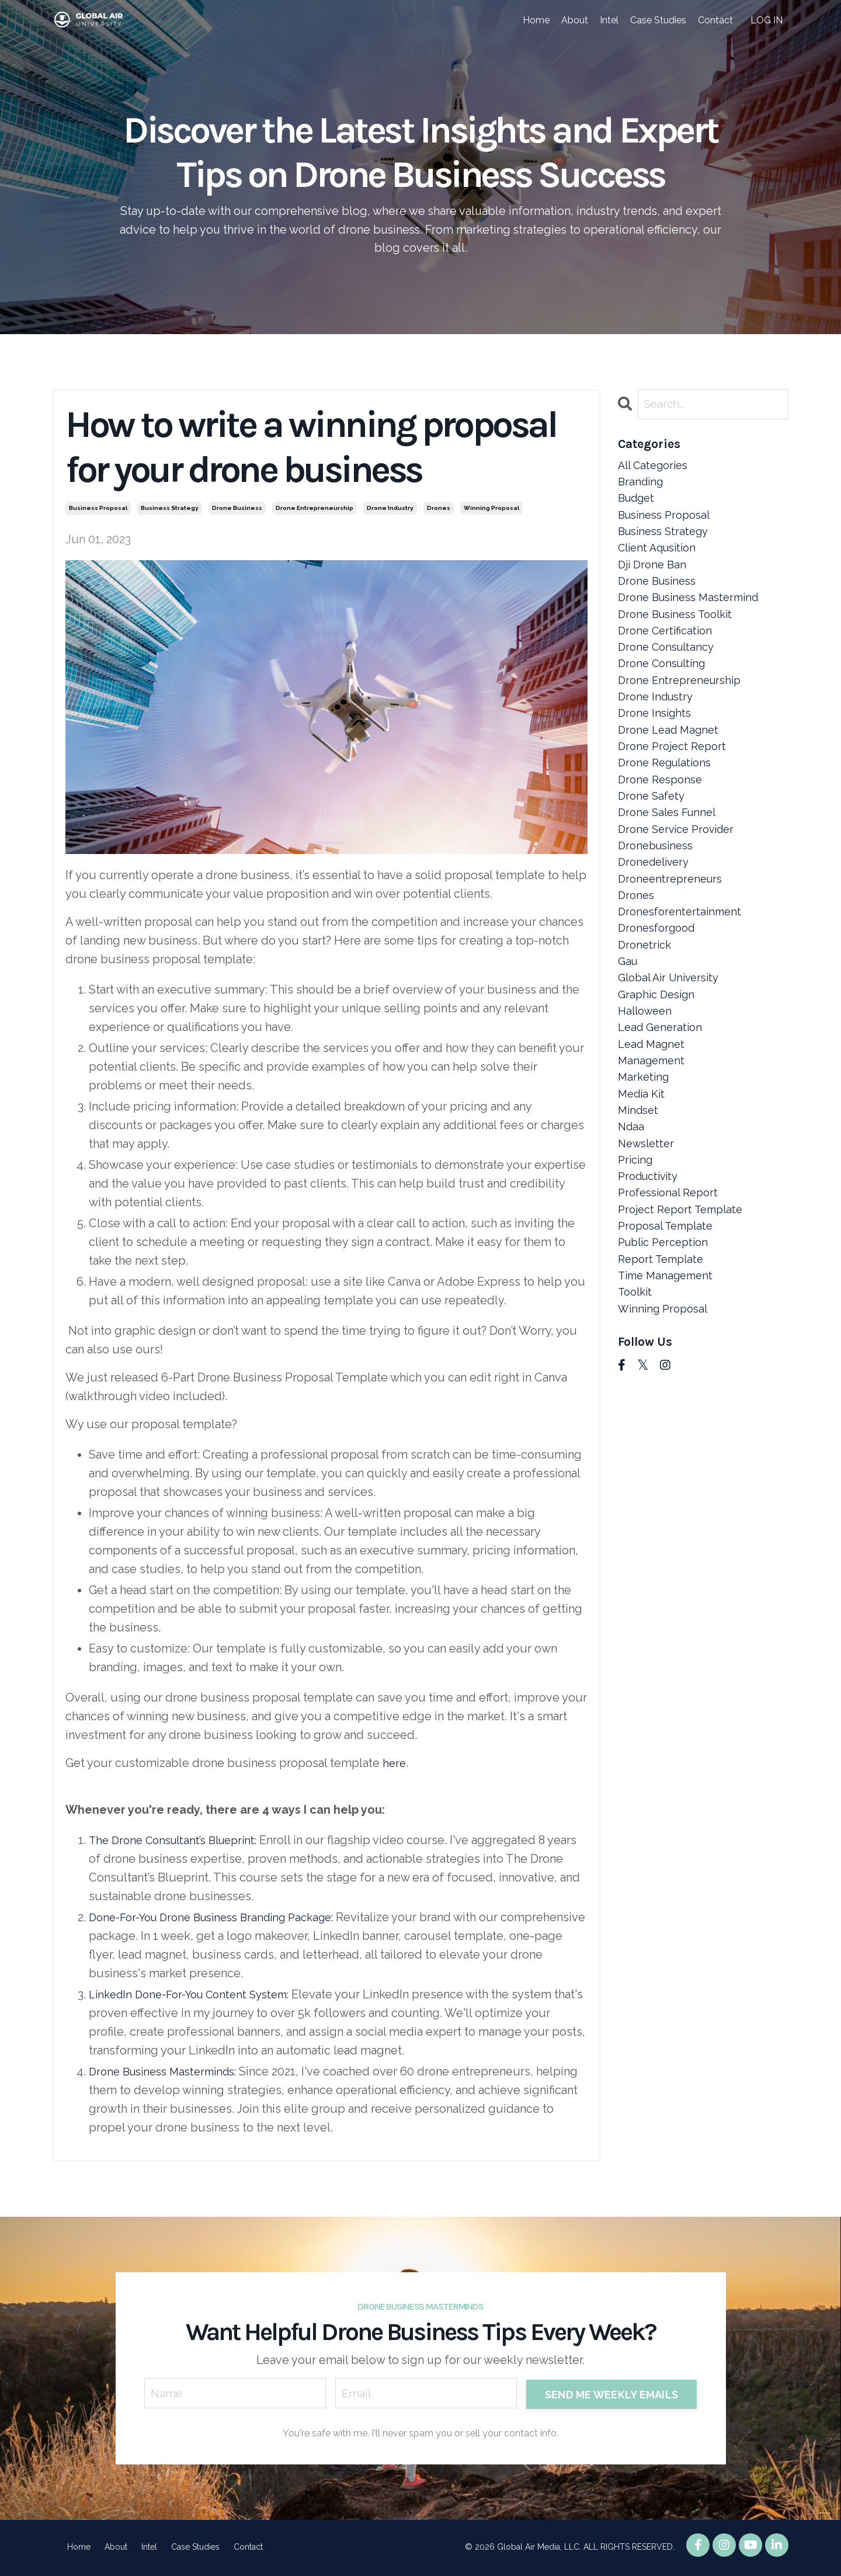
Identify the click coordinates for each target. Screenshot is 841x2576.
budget (638, 505)
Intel (609, 20)
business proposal (98, 509)
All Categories (656, 468)
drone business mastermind (694, 617)
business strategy (170, 509)
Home (536, 20)
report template (664, 1365)
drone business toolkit (680, 636)
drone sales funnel (670, 860)
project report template (685, 1309)
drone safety (653, 842)
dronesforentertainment (683, 973)
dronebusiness (659, 898)
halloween (647, 1085)
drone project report (675, 786)
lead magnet (654, 1122)
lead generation (662, 1103)
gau (629, 1029)
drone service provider (681, 879)
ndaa (632, 1216)
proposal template (669, 1328)
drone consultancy (669, 673)
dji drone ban (654, 580)
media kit (643, 1178)
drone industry (390, 509)
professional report (671, 1290)
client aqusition (661, 561)
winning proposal (491, 509)
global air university (673, 1047)
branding (642, 487)
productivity (651, 1272)
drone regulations (668, 804)
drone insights (657, 748)
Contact (715, 20)
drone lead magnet (671, 767)
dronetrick (646, 1010)
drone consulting (665, 692)
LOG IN (766, 20)
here (395, 1763)
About (574, 20)
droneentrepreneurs (673, 935)
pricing (637, 1253)
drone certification (668, 655)
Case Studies (658, 20)
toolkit (637, 1402)
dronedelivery (657, 916)
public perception (667, 1346)
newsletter (648, 1234)
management (653, 1141)
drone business (237, 509)
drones (438, 509)
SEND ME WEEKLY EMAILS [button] (610, 2394)
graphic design (659, 1066)
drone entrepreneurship (314, 509)
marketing (645, 1159)
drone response (663, 823)
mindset (640, 1197)
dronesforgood (659, 991)
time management (669, 1384)
